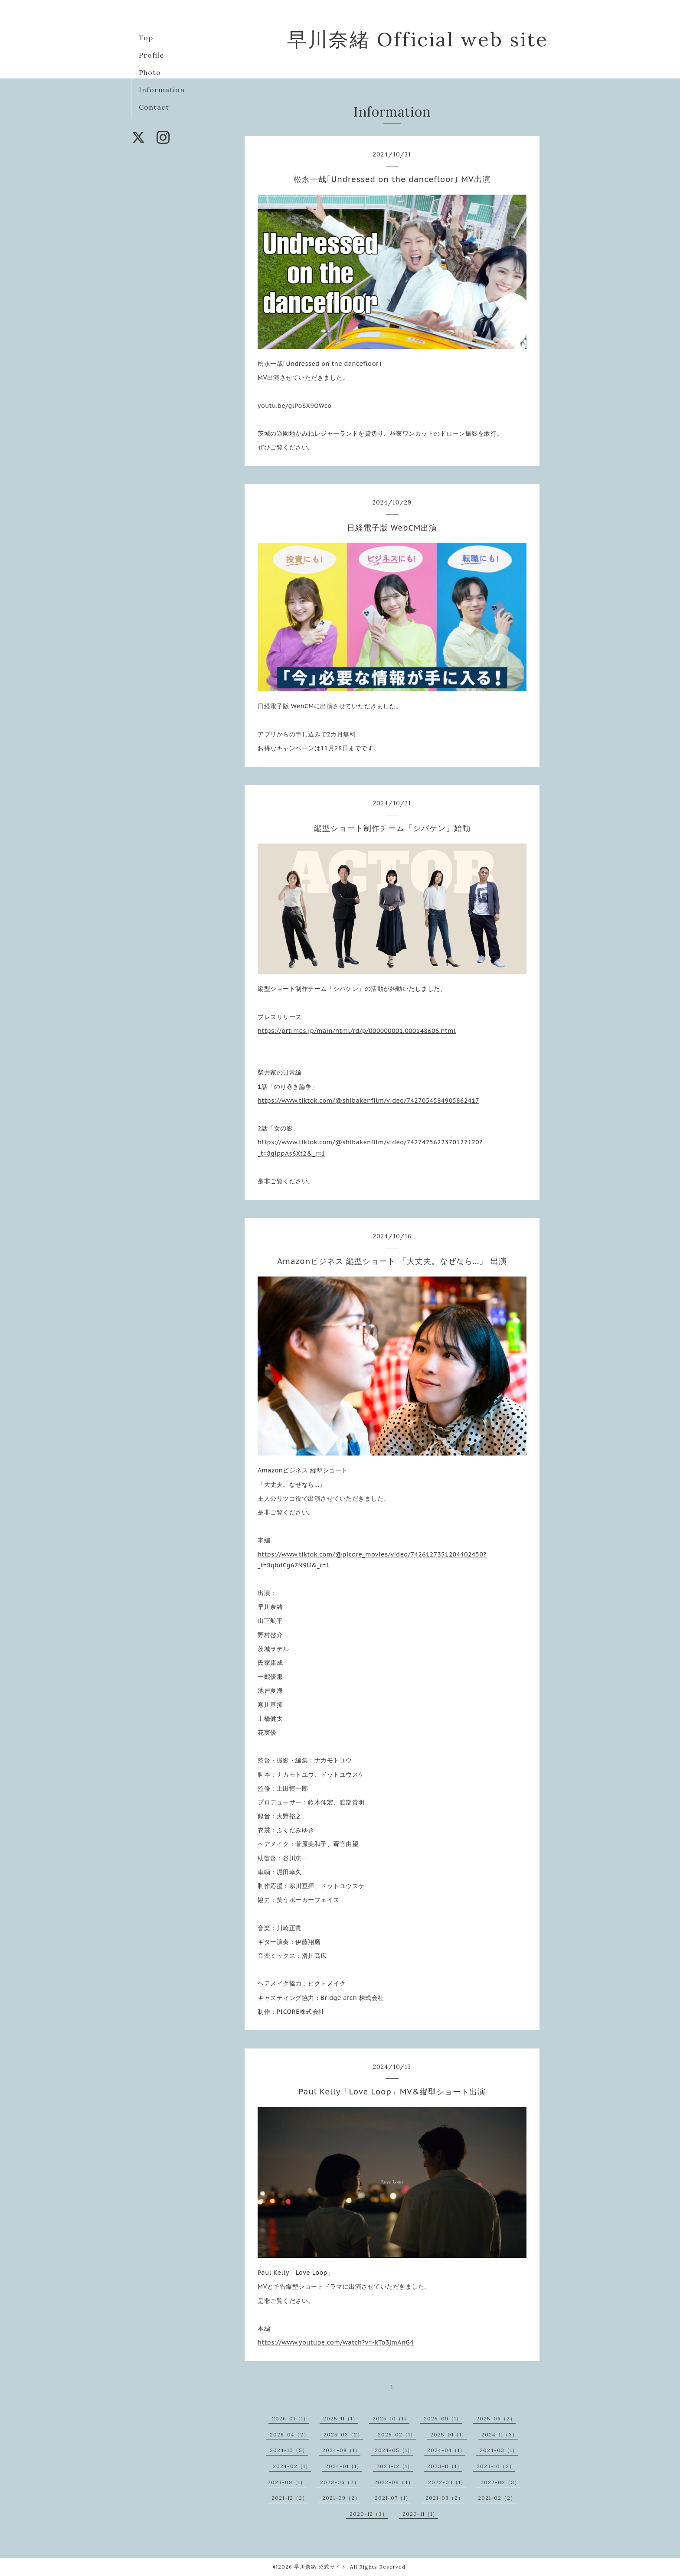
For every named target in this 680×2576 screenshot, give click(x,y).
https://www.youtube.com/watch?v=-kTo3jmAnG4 (336, 2342)
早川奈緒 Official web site (417, 39)
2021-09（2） (341, 2498)
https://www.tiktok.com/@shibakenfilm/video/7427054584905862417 (368, 1100)
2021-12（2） (289, 2498)
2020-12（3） (369, 2514)
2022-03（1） (447, 2482)
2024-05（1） (394, 2450)
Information (162, 89)
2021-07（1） (393, 2498)
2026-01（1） (290, 2418)
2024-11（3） (499, 2434)
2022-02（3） (500, 2482)
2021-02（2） (497, 2498)
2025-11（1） (340, 2418)
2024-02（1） (292, 2466)
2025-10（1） (391, 2418)
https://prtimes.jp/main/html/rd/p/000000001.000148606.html (357, 1031)
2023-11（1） (444, 2466)
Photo (150, 72)
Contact (154, 107)
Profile (151, 55)
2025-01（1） (448, 2434)
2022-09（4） (394, 2482)
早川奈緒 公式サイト (320, 2566)
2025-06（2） (496, 2418)
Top (146, 37)
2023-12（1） (394, 2466)
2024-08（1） (341, 2450)
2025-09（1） (443, 2418)
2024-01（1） (343, 2466)
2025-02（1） (397, 2434)
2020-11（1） (420, 2514)
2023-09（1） (287, 2482)
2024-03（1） (499, 2450)
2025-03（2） (343, 2434)
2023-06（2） (340, 2482)
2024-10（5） (289, 2450)
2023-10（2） (496, 2466)
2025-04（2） (289, 2434)
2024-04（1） (446, 2450)
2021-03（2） (444, 2498)
